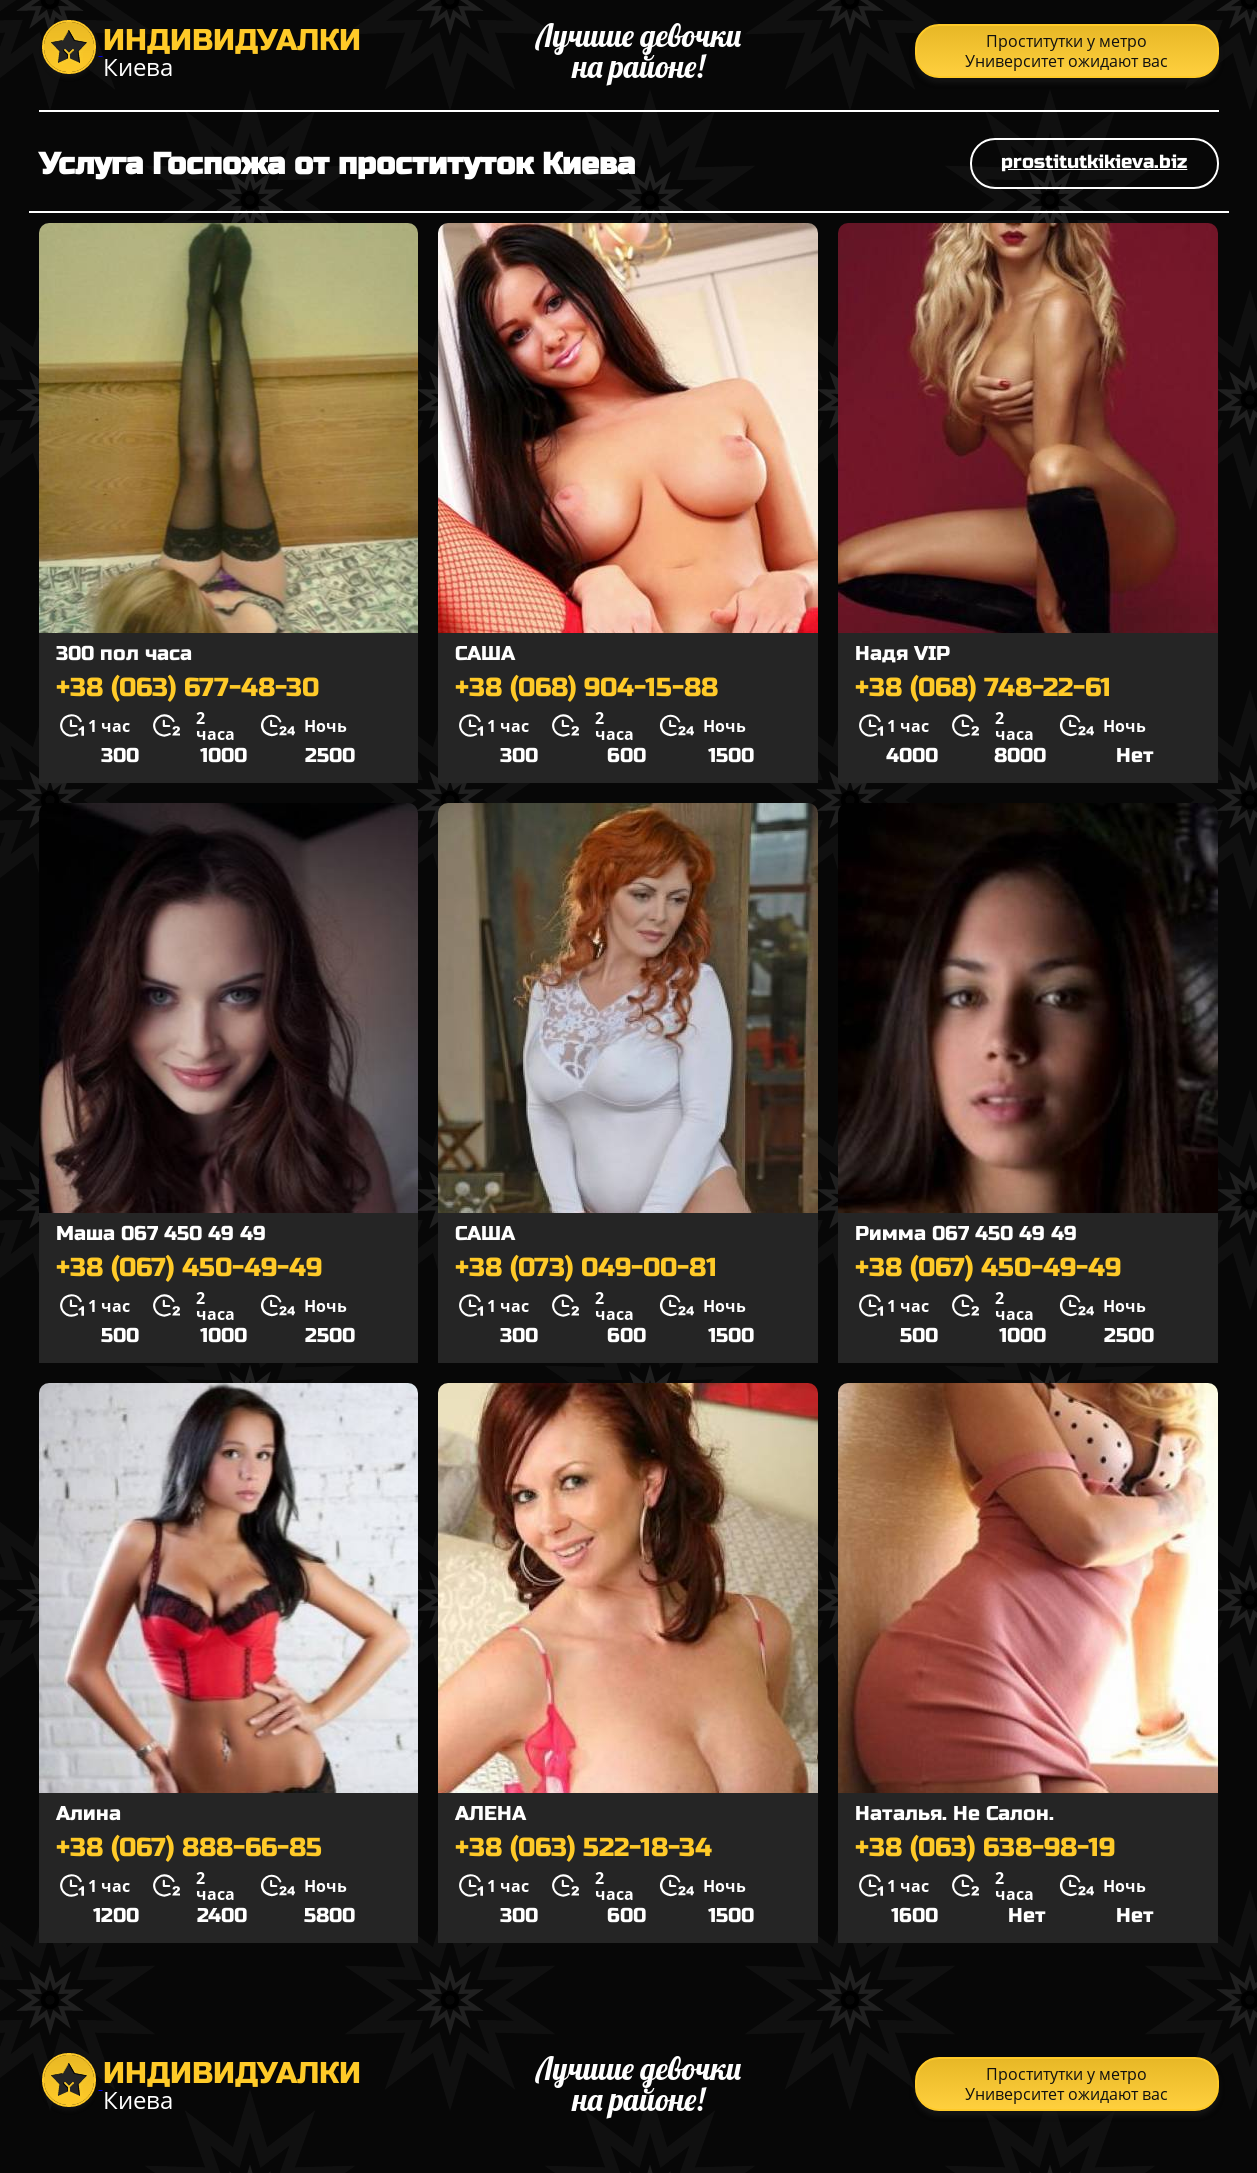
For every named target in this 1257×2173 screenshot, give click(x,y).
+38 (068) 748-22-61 (983, 688)
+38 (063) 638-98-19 (985, 1848)
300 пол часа (124, 653)
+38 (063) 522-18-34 (583, 1848)
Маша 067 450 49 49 (161, 1233)
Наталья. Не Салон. (954, 1813)
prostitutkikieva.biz (1094, 161)
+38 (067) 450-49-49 (189, 1268)
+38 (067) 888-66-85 (189, 1848)
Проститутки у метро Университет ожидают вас (1066, 51)
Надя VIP (902, 653)
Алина (88, 1813)
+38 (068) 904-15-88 (586, 688)
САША (485, 653)
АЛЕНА (490, 1813)
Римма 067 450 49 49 (966, 1233)
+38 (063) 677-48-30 (187, 688)
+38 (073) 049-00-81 (586, 1268)
